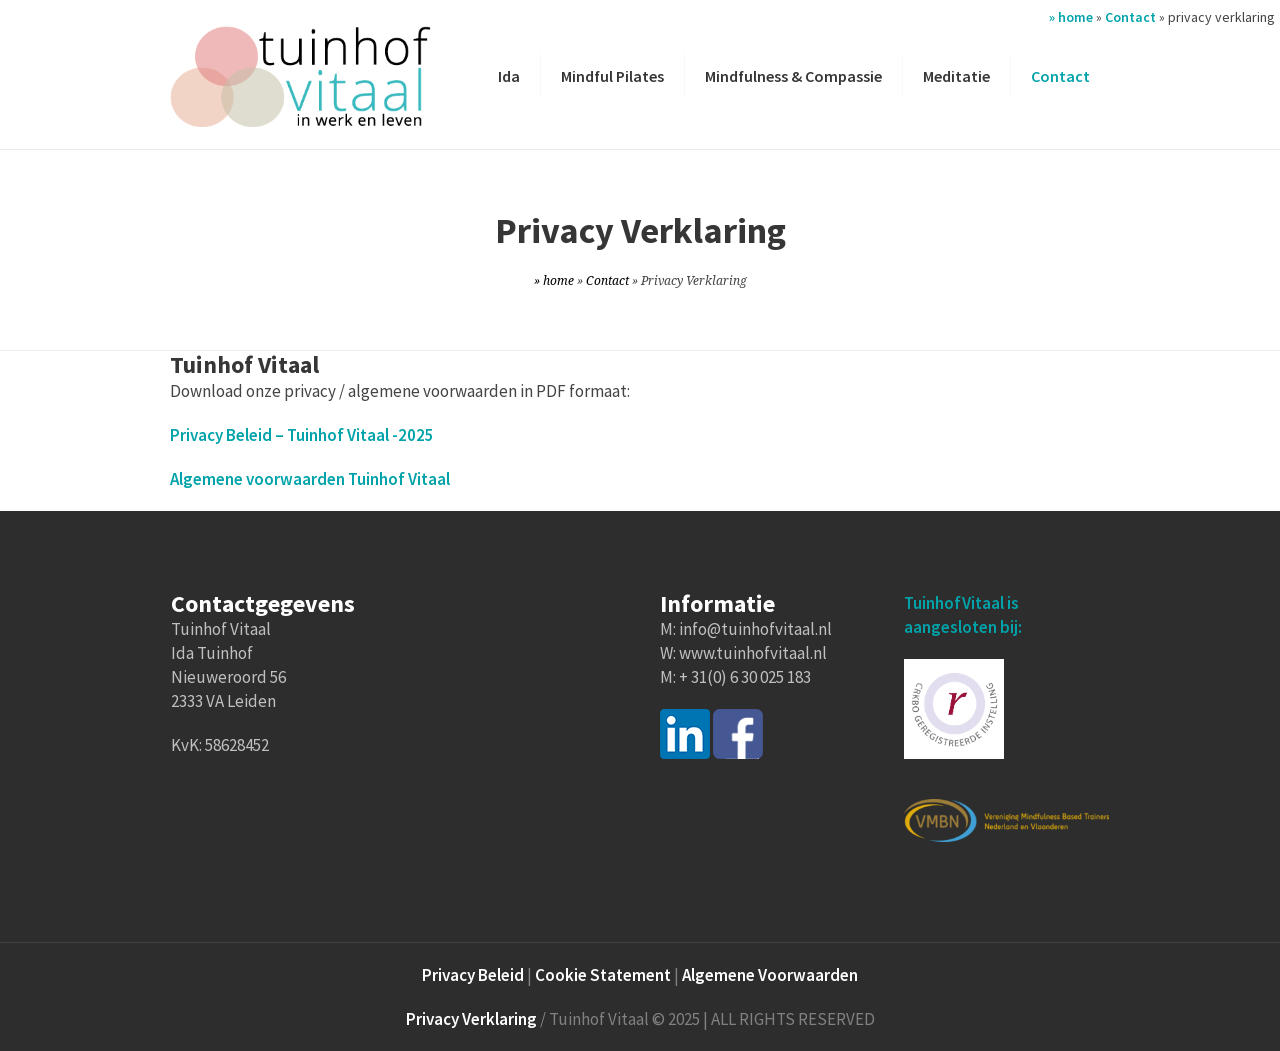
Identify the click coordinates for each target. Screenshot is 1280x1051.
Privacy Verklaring (471, 1019)
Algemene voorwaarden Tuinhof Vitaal (310, 479)
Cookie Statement (603, 975)
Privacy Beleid (473, 975)
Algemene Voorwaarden (770, 975)
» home (1071, 17)
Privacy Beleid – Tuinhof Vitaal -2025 (302, 435)
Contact (1130, 17)
